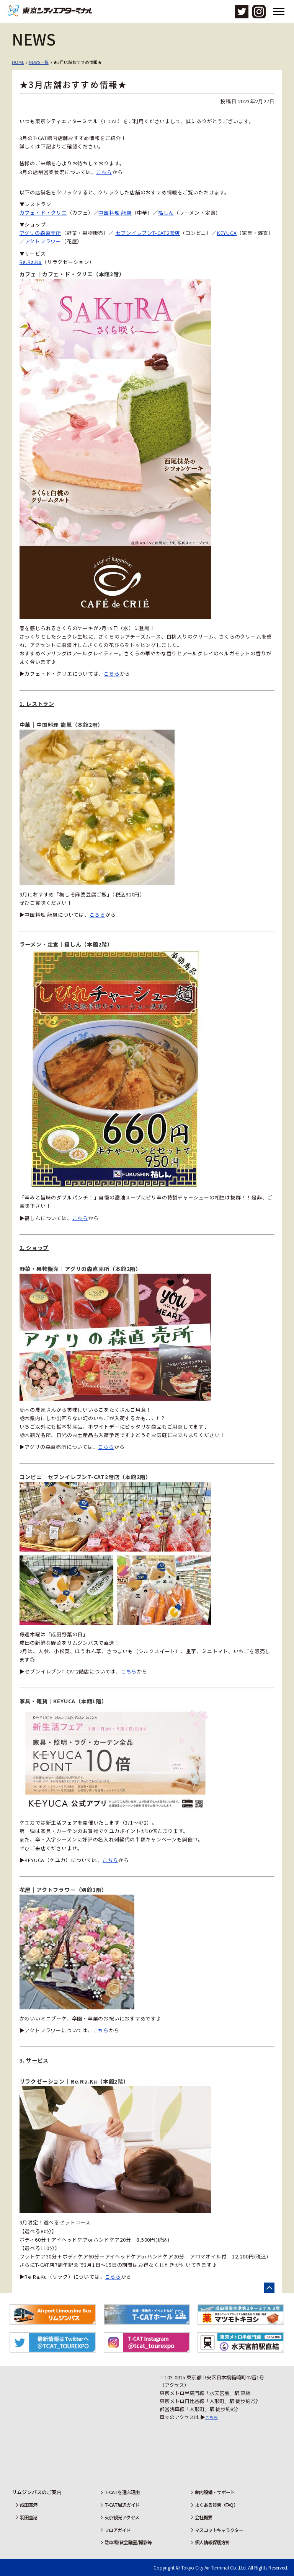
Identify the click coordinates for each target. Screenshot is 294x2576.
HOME (18, 62)
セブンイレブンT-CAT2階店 (148, 232)
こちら (104, 172)
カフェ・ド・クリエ (43, 212)
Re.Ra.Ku (31, 262)
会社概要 (203, 2517)
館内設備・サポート (215, 2492)
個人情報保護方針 (213, 2542)
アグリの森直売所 (40, 232)
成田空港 (27, 2504)
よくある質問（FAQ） (217, 2504)
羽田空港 (27, 2517)
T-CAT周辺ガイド (120, 2504)
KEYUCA (227, 232)
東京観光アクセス (120, 2517)
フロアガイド (115, 2530)
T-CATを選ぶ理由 (120, 2492)
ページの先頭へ (269, 2288)
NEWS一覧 (39, 62)
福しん (166, 212)
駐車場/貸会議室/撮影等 (127, 2542)
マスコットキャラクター (220, 2530)
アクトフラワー (43, 241)
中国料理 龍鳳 (114, 212)
